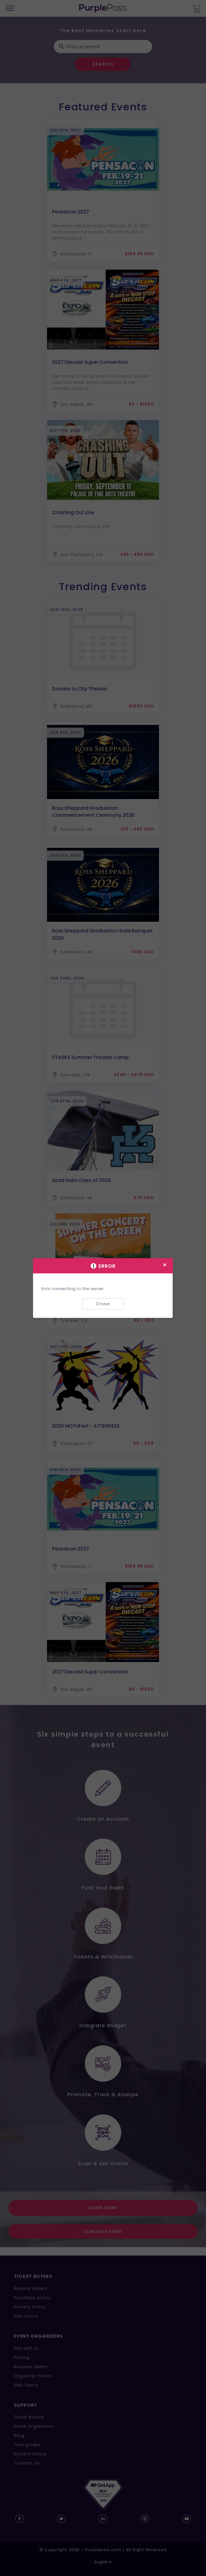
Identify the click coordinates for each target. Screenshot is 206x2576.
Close (103, 1304)
